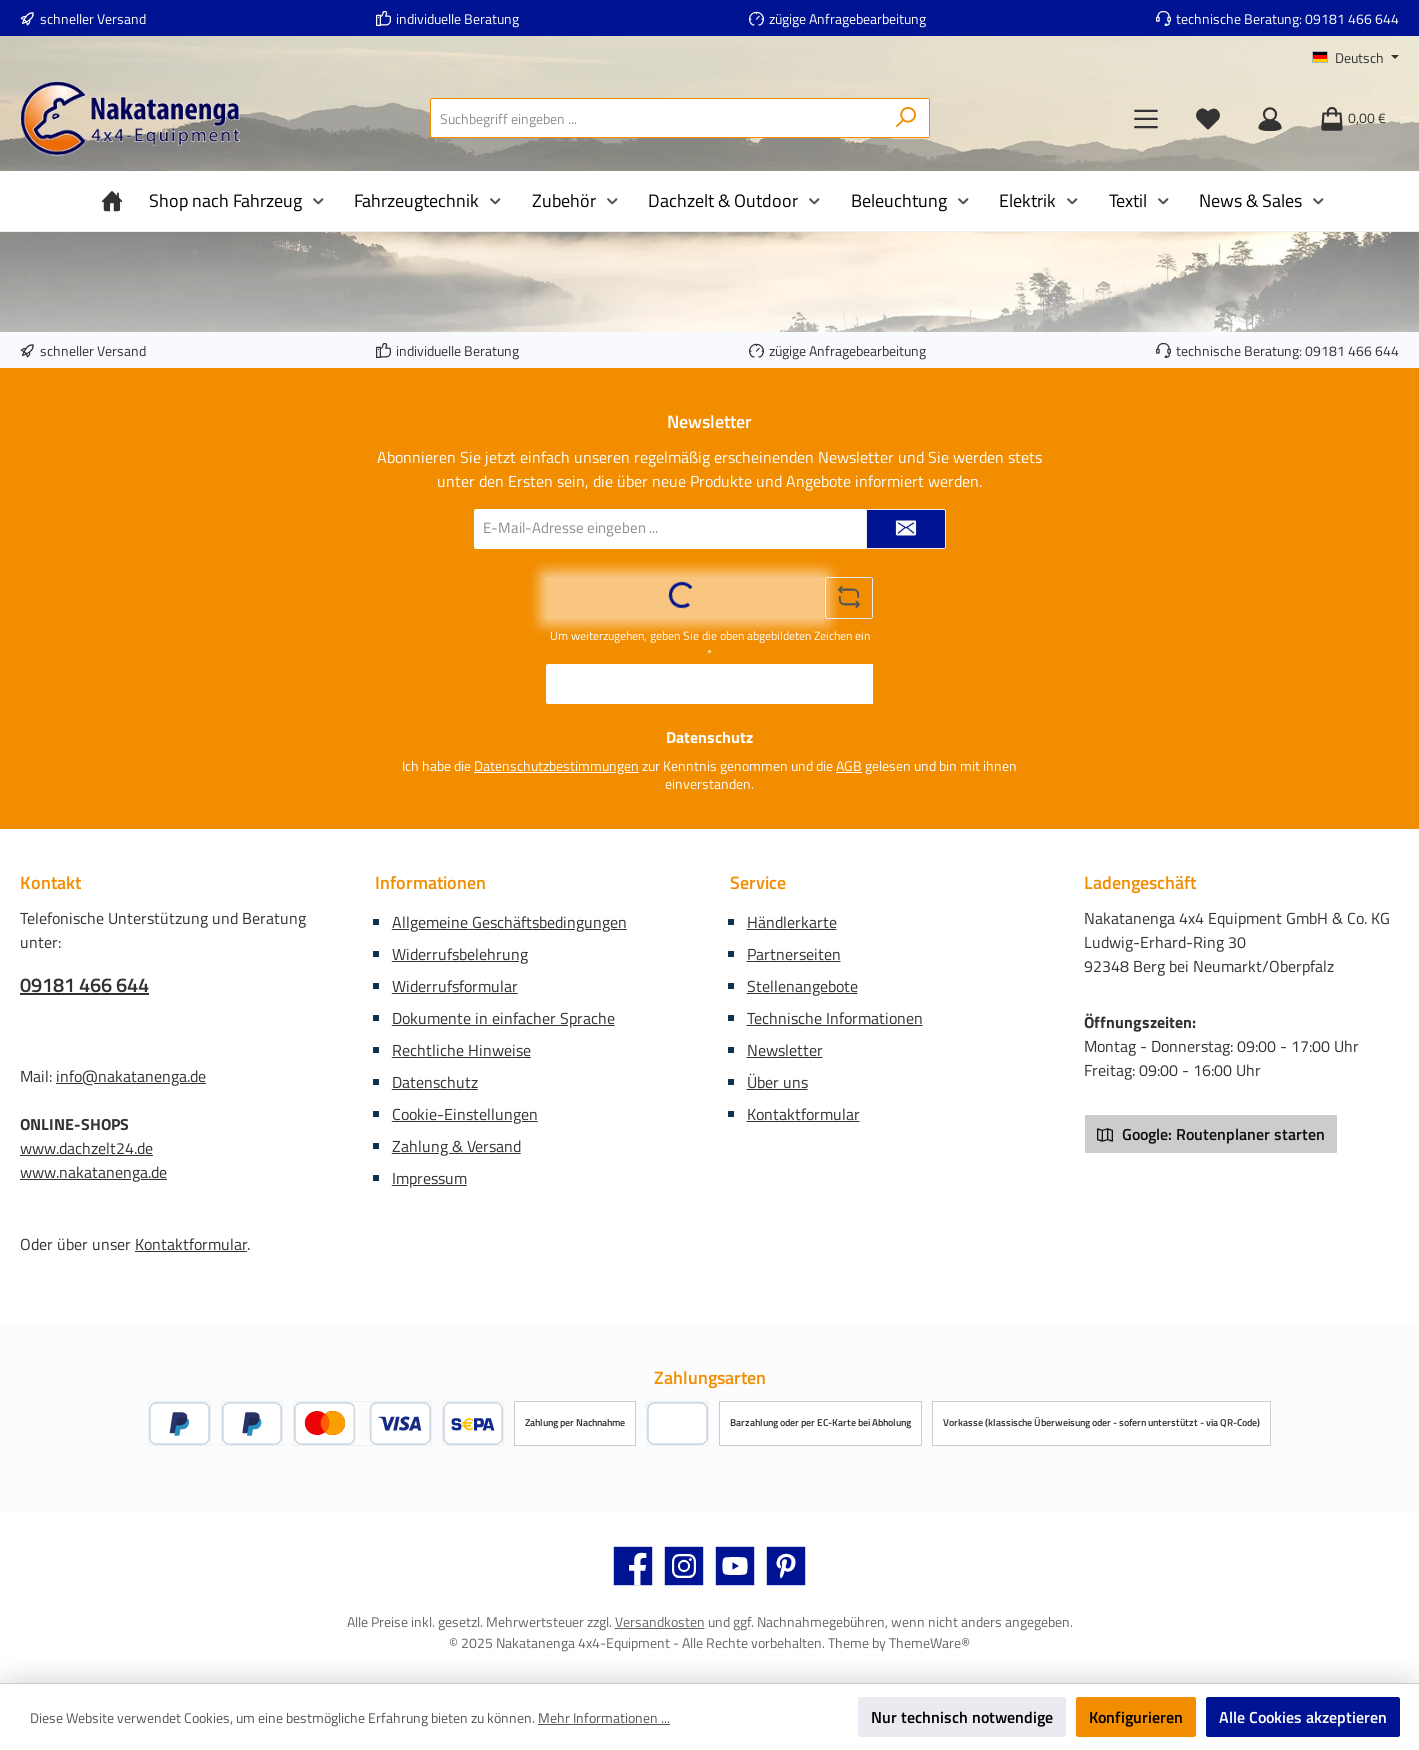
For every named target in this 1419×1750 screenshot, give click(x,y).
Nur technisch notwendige (962, 1717)
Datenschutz (435, 1082)
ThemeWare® (929, 1642)
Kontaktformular (191, 1244)
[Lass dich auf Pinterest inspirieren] (786, 1566)
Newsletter (785, 1050)
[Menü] (1146, 118)
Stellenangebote (802, 986)
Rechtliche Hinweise (461, 1050)
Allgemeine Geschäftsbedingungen (509, 922)
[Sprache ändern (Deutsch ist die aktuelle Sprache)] (1355, 58)
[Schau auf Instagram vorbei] (684, 1566)
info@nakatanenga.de (131, 1076)
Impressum (429, 1178)
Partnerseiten (794, 954)
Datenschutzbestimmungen (556, 765)
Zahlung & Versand (456, 1146)
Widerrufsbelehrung (460, 954)
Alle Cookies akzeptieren (1303, 1717)
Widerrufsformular (455, 986)
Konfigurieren (1136, 1717)
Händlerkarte (792, 922)
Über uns (777, 1082)
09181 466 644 (1352, 18)
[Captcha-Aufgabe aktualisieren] (849, 598)
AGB (849, 765)
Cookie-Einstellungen (465, 1114)
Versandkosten (660, 1621)
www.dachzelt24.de (86, 1148)
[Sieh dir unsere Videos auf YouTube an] (735, 1566)
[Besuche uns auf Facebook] (633, 1566)
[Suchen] (906, 118)
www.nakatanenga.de (93, 1172)
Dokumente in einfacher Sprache (503, 1018)
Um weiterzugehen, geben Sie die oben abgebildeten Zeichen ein (710, 645)
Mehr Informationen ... (604, 1717)
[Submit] (906, 529)
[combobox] (657, 118)
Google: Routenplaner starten (1211, 1134)
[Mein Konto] (1270, 118)
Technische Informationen (835, 1018)
